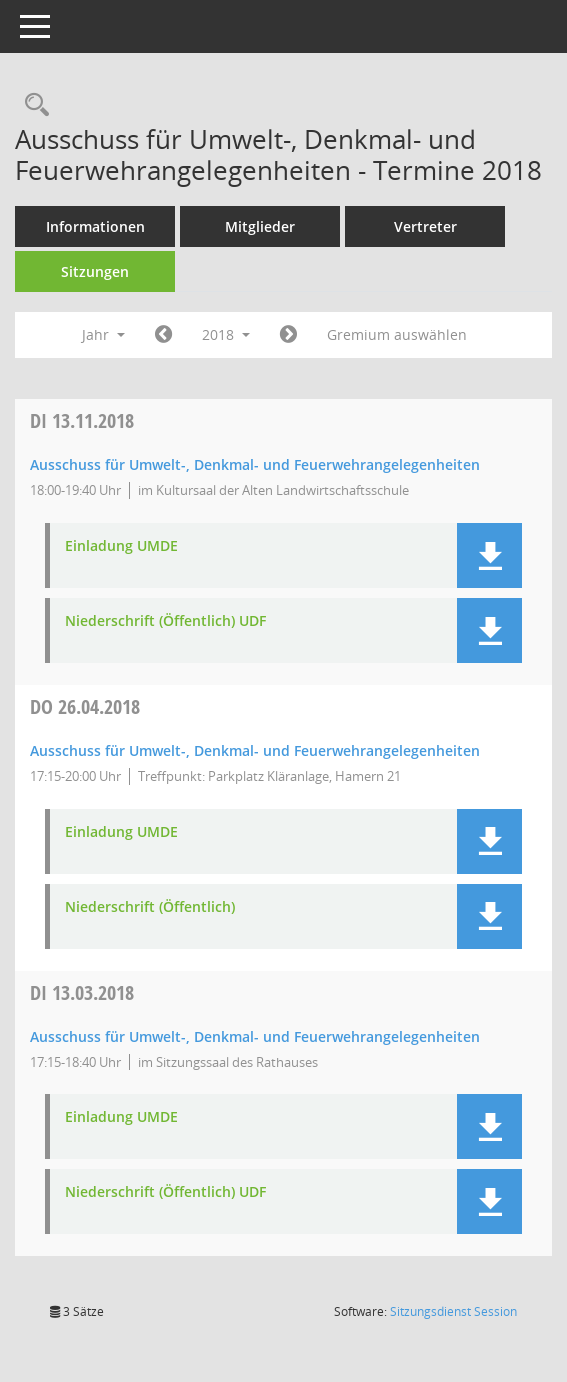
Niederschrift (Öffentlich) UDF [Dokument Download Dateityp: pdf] (165, 621)
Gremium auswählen (397, 334)
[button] (489, 555)
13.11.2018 (82, 420)
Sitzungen (95, 271)
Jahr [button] (103, 334)
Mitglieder (260, 226)
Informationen (95, 226)
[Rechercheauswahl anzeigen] (32, 105)
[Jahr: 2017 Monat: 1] (163, 335)
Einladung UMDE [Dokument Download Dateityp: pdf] (121, 546)
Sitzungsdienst (453, 1311)
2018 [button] (226, 334)
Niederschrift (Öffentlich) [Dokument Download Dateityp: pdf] (150, 907)
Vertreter (425, 226)
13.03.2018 (82, 992)
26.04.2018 (85, 706)
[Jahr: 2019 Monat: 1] (288, 335)
